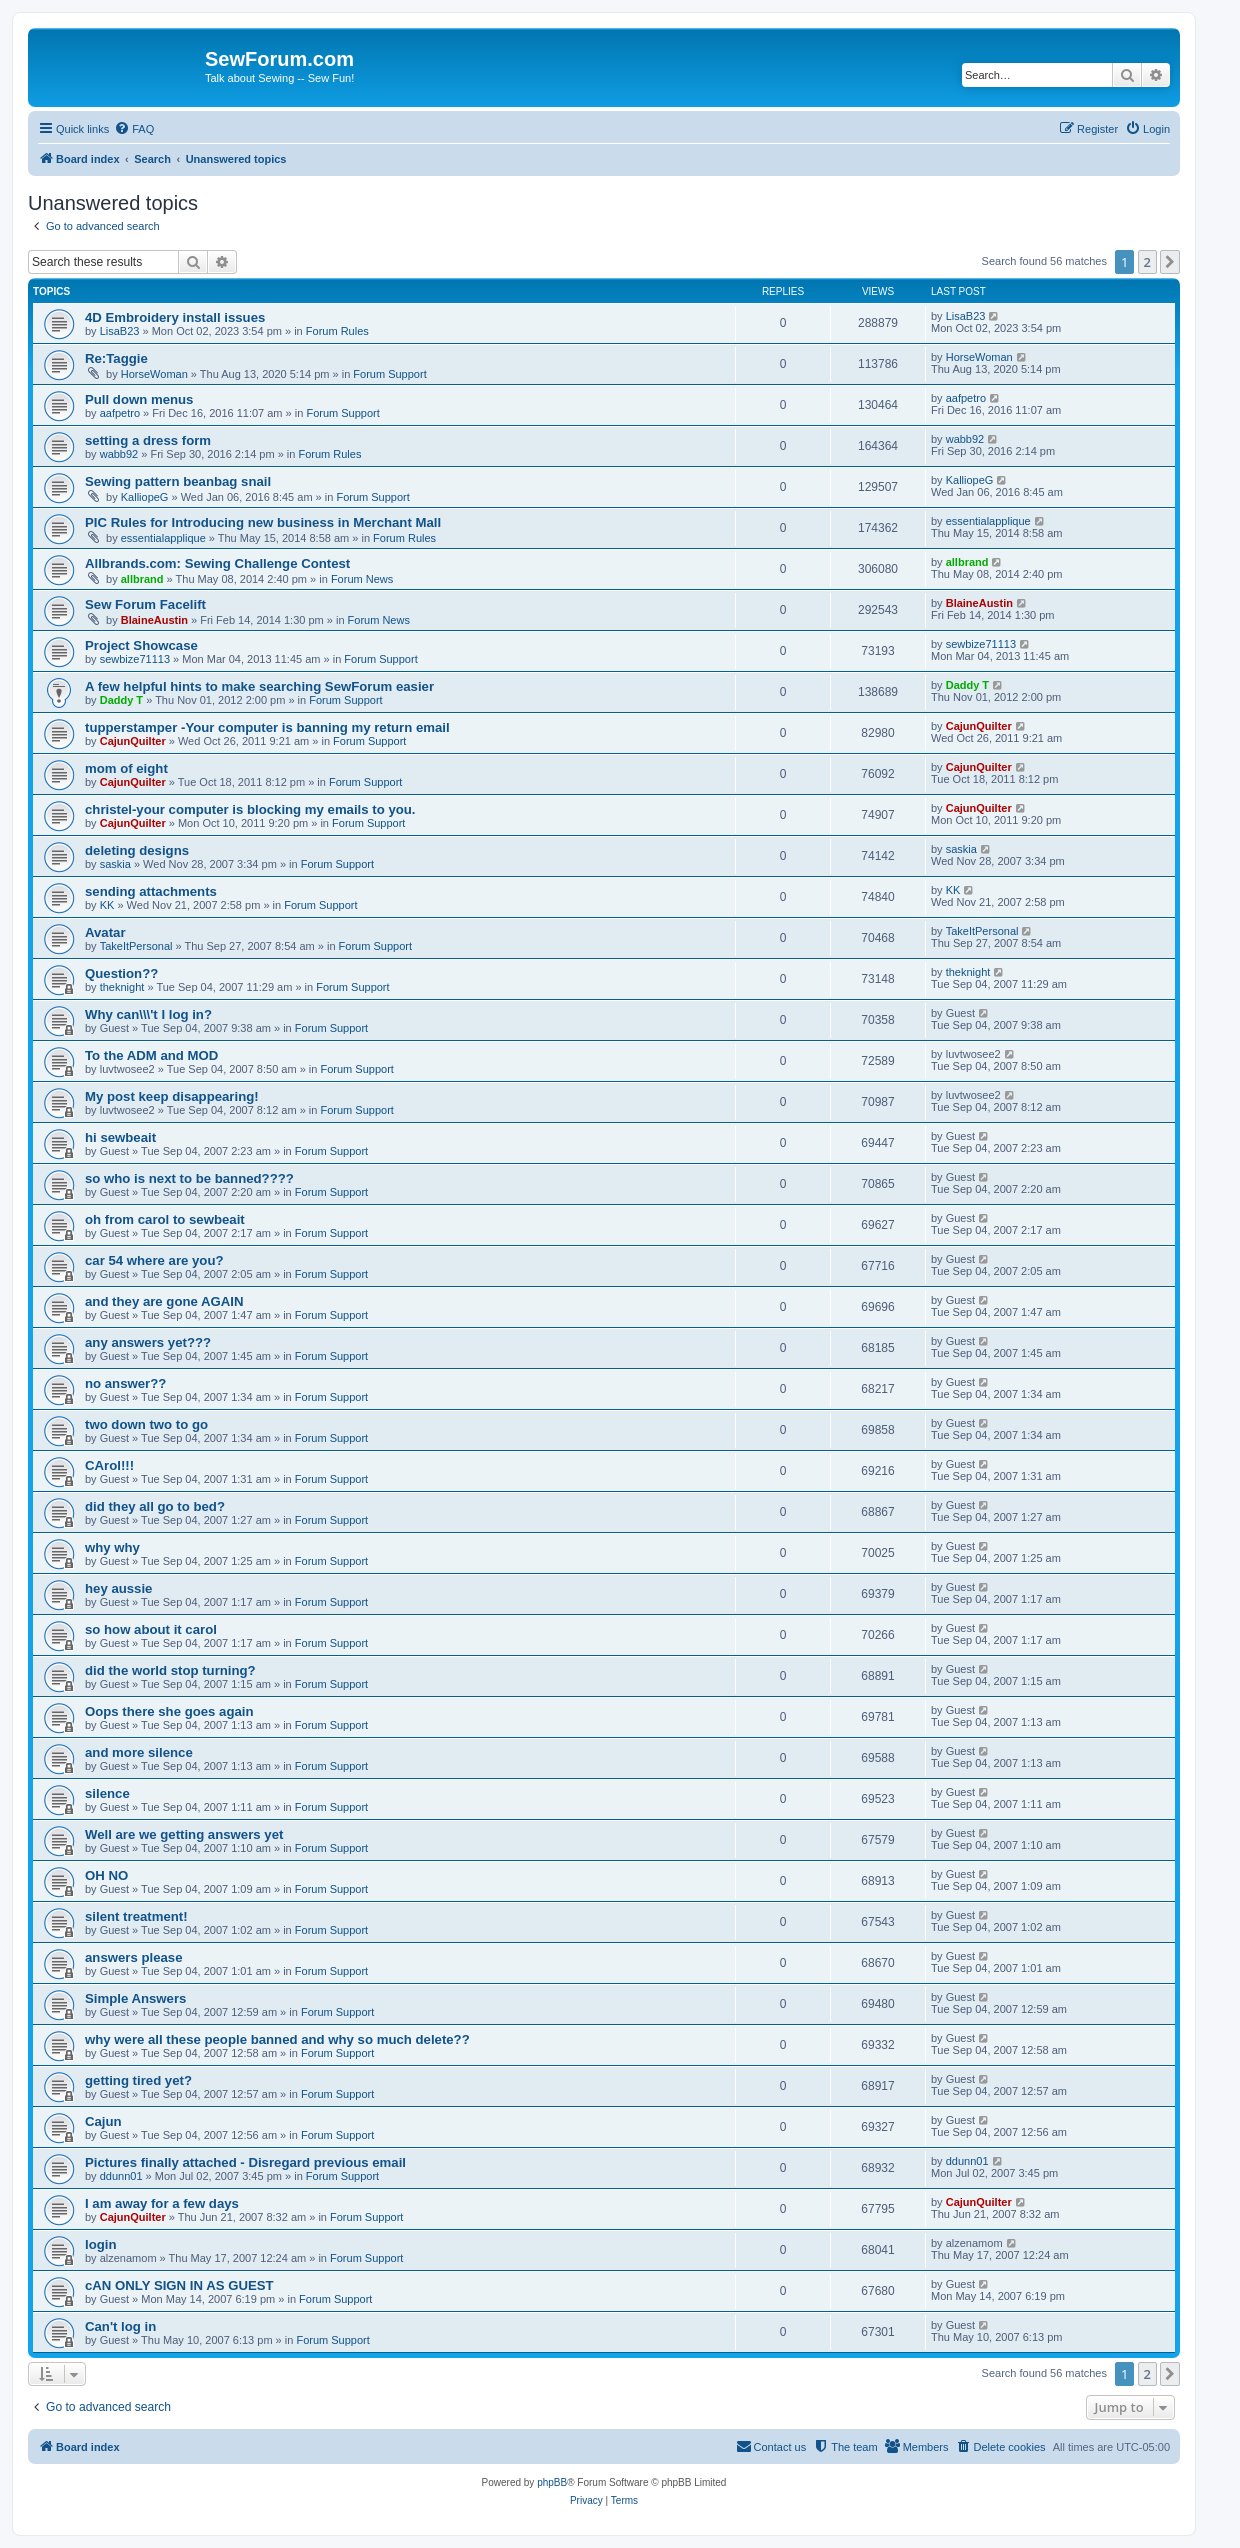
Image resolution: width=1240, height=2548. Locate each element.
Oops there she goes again (169, 1711)
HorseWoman (154, 374)
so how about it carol (151, 1629)
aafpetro (120, 413)
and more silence (139, 1752)
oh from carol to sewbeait (165, 1219)
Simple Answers (135, 1998)
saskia (115, 864)
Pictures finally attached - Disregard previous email (245, 2162)
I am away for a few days (162, 2203)
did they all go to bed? (155, 1506)
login (101, 2244)
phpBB (552, 2482)
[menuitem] (134, 129)
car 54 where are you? (154, 1260)
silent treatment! (136, 1916)
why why (112, 1547)
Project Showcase (141, 645)
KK (107, 905)
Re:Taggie (116, 358)
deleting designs (137, 850)
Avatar (105, 932)
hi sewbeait (120, 1137)
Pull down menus (139, 399)
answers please (134, 1957)
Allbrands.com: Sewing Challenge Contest (217, 563)
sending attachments (151, 891)
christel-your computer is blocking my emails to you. (250, 809)
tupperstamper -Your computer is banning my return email (267, 727)
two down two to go (146, 1424)
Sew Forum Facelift (145, 604)
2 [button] (1147, 262)
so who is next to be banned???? (189, 1178)
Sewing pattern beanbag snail (178, 481)
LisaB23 (120, 331)
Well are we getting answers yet (184, 1834)
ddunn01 (121, 2176)
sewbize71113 (135, 659)
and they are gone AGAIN (164, 1301)
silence (107, 1793)
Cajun (103, 2121)
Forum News (362, 579)
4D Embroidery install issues (175, 317)
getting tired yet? (138, 2080)
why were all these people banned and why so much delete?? (277, 2039)
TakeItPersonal (136, 946)
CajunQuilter (133, 741)
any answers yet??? (148, 1342)
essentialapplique (163, 538)
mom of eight (126, 768)
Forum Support (389, 374)
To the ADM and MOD (151, 1055)
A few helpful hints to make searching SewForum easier (259, 686)
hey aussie (118, 1588)
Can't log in (120, 2326)
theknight (122, 987)
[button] (1170, 262)
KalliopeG (145, 497)
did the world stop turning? (170, 1670)
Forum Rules (337, 331)
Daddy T (121, 700)
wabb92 (119, 454)
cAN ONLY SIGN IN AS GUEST (179, 2285)
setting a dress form (148, 440)
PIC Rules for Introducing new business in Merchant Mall (263, 522)
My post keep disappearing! (172, 1096)
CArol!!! (109, 1465)
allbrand (142, 579)
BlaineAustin (154, 620)
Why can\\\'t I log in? (148, 1014)
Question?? (121, 973)
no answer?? (125, 1383)
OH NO (106, 1875)
